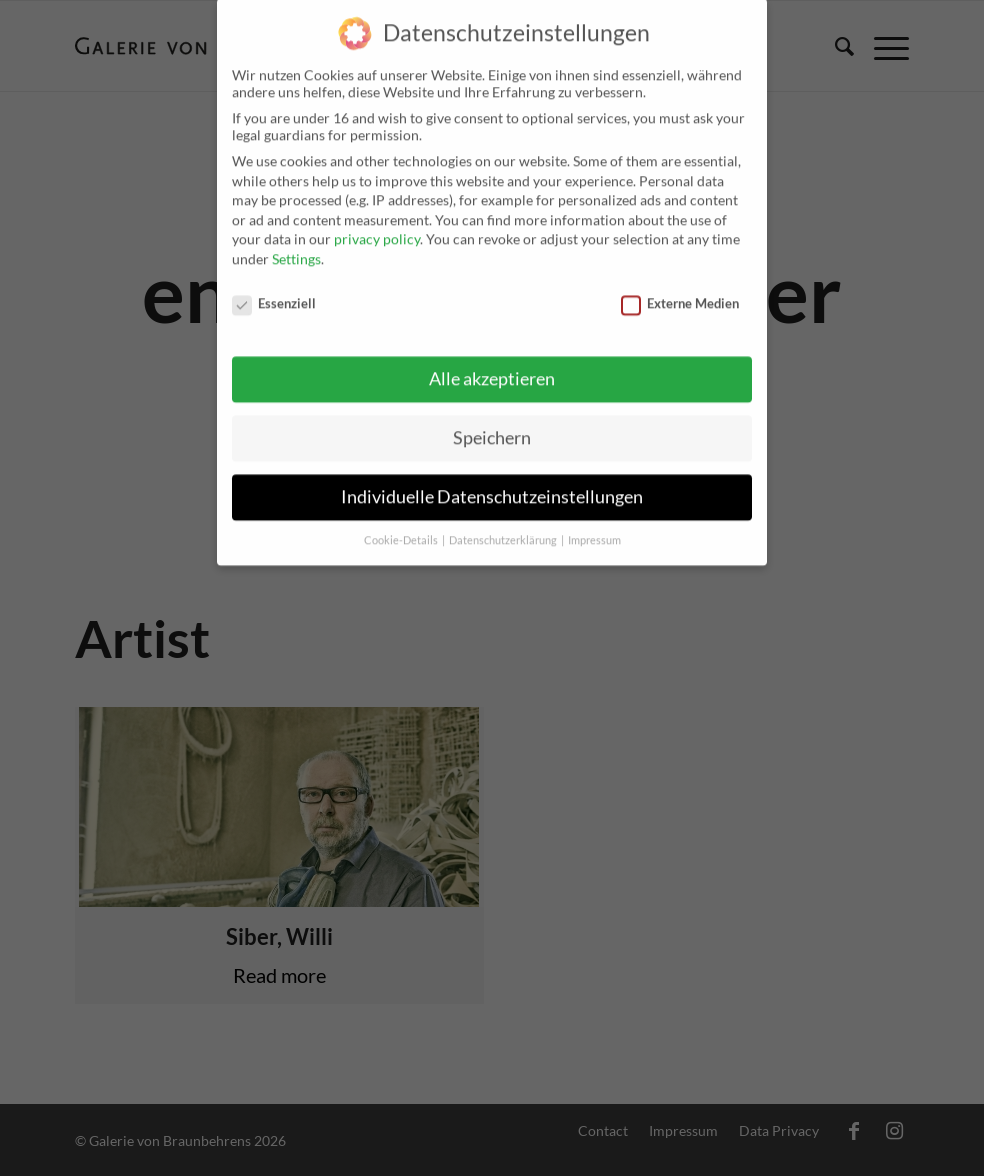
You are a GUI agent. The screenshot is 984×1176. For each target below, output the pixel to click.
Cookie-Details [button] (402, 526)
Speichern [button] (492, 423)
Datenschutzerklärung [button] (504, 526)
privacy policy (377, 224)
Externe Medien (680, 288)
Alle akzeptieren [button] (492, 364)
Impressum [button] (594, 526)
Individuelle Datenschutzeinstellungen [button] (492, 482)
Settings (296, 243)
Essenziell (274, 288)
